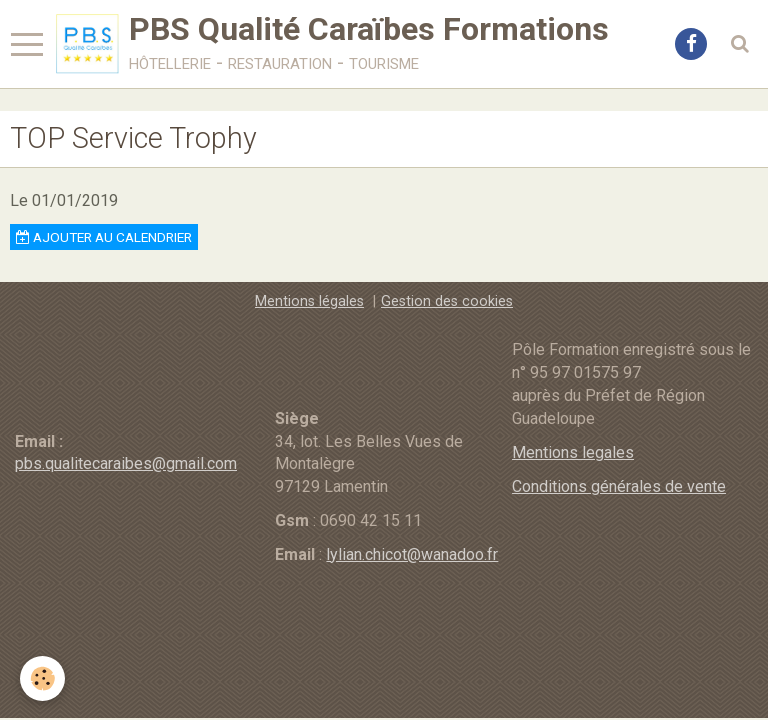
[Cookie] (42, 678)
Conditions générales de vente (619, 486)
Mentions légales (309, 301)
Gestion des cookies (447, 301)
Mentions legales (573, 452)
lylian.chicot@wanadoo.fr (412, 554)
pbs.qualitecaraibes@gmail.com (126, 463)
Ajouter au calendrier (104, 237)
